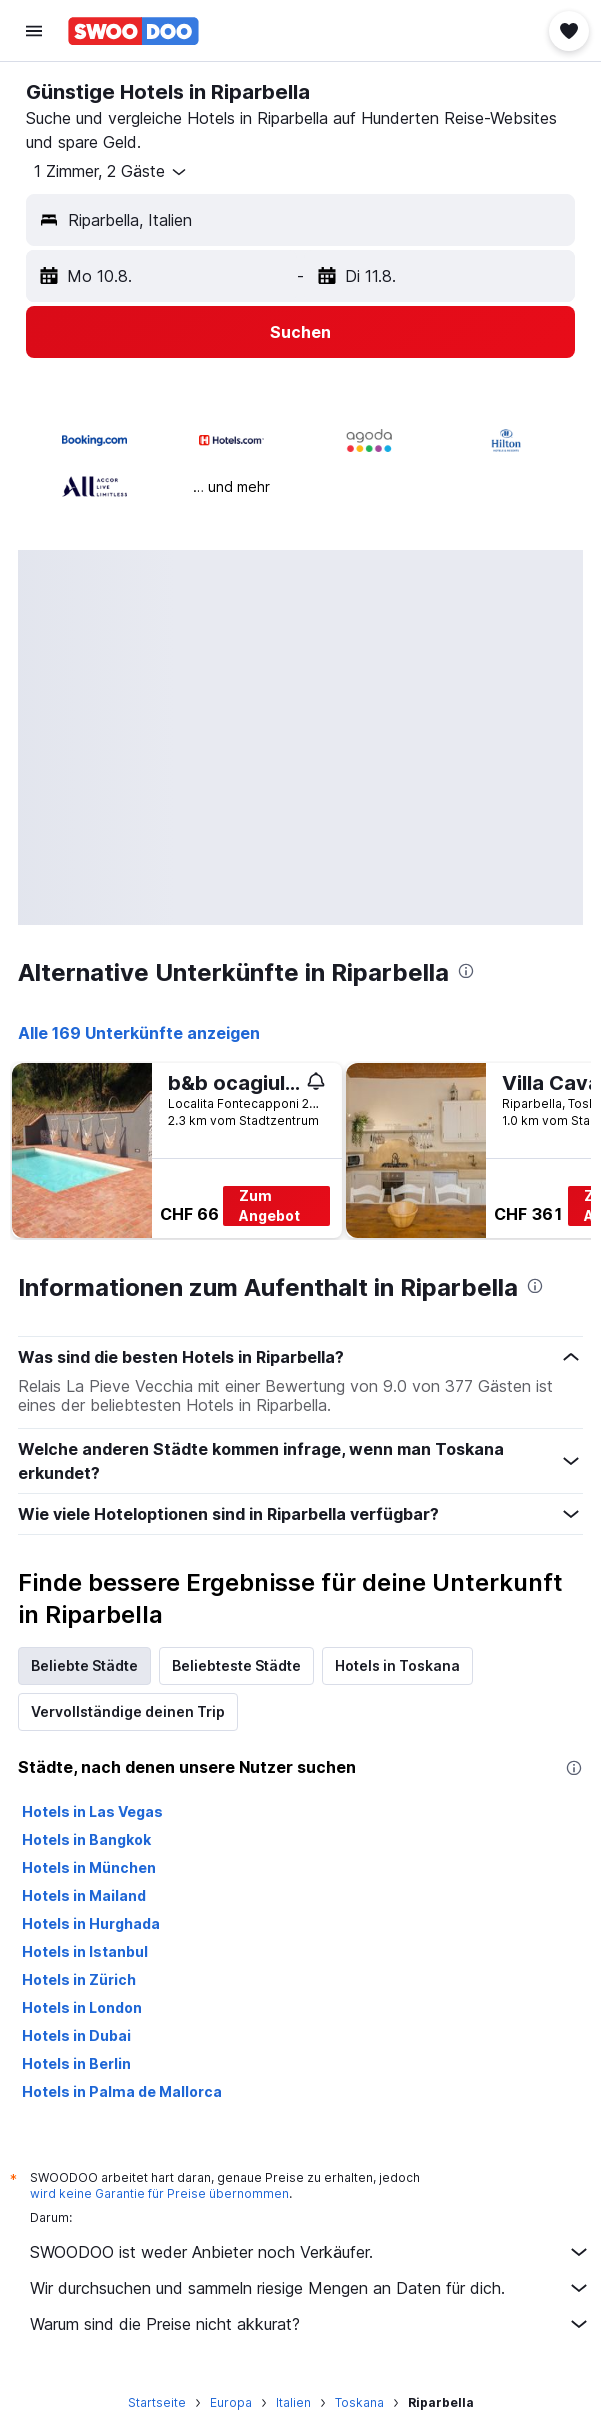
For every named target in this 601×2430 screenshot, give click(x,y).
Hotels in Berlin (76, 2063)
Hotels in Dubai (76, 2035)
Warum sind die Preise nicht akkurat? (310, 2324)
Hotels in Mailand (84, 1895)
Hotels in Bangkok (86, 1839)
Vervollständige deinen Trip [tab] (128, 1711)
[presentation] (466, 971)
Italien (293, 2402)
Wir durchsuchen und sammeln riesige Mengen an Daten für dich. (310, 2288)
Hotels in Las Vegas (92, 1811)
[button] (34, 31)
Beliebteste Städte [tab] (236, 1665)
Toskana (359, 2402)
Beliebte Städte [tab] (84, 1665)
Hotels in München (89, 1867)
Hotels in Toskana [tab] (397, 1665)
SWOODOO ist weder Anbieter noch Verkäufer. (310, 2252)
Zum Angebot (269, 1205)
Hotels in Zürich (79, 1979)
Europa (231, 2402)
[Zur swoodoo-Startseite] (133, 31)
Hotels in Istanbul (85, 1951)
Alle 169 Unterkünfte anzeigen (139, 1033)
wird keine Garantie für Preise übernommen (159, 2193)
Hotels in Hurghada (91, 1923)
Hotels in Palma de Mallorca (122, 2091)
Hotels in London (82, 2007)
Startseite (157, 2402)
